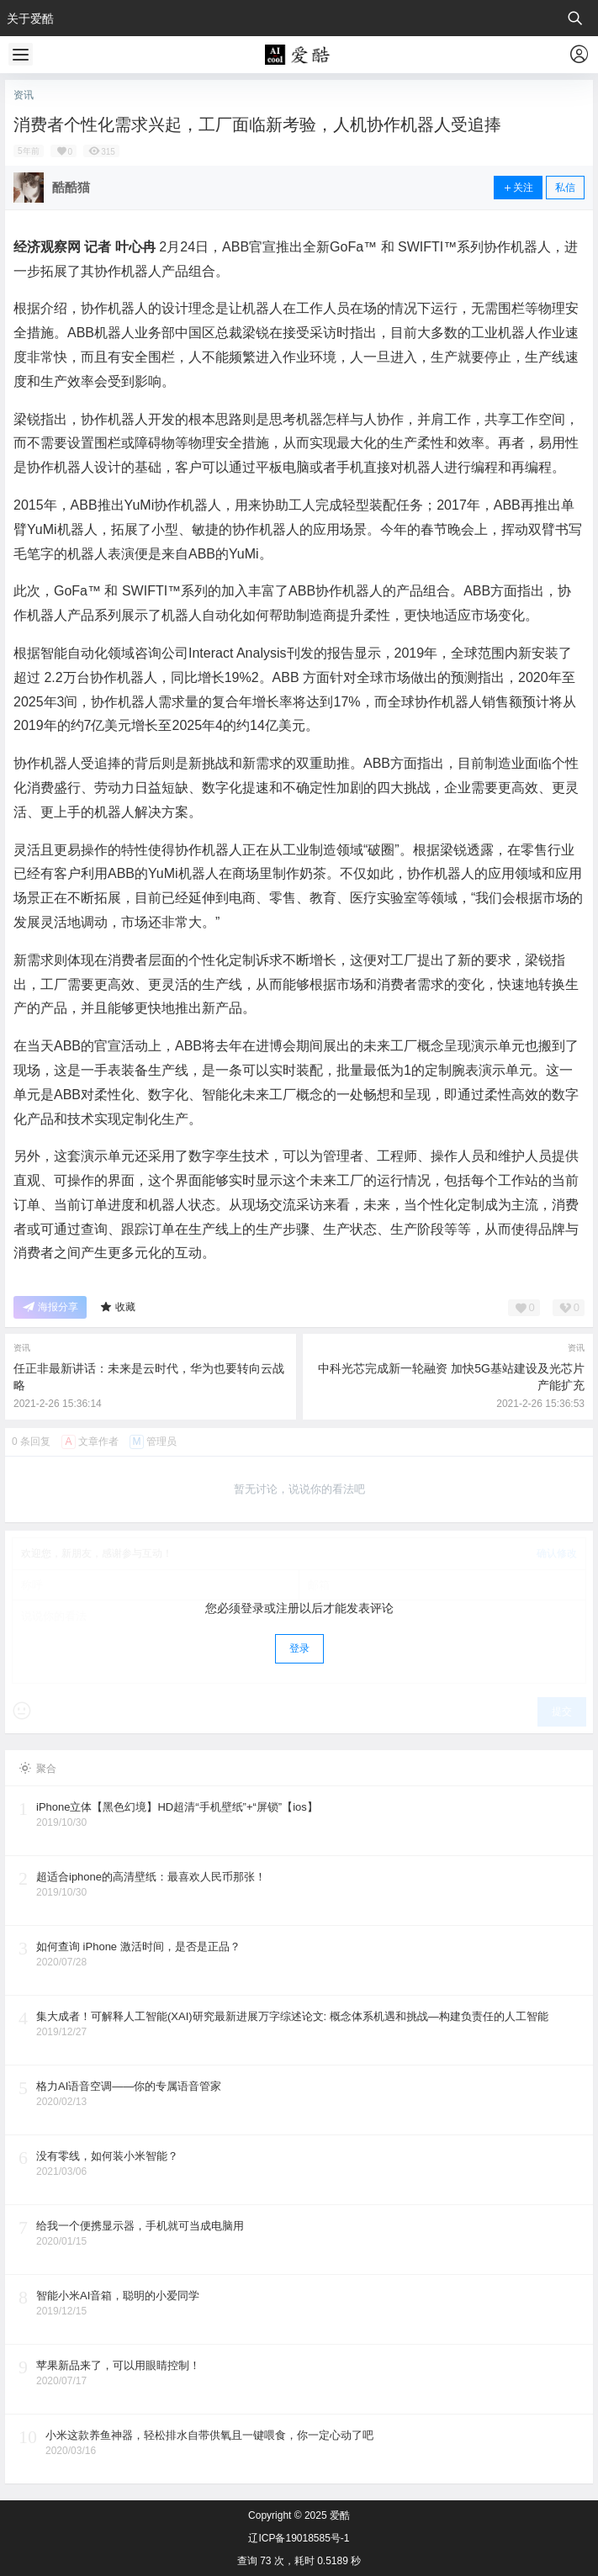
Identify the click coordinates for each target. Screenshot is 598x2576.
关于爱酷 (30, 18)
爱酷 (338, 2515)
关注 (518, 187)
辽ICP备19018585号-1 (298, 2538)
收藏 (117, 1307)
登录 (299, 1648)
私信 (565, 187)
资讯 (23, 95)
